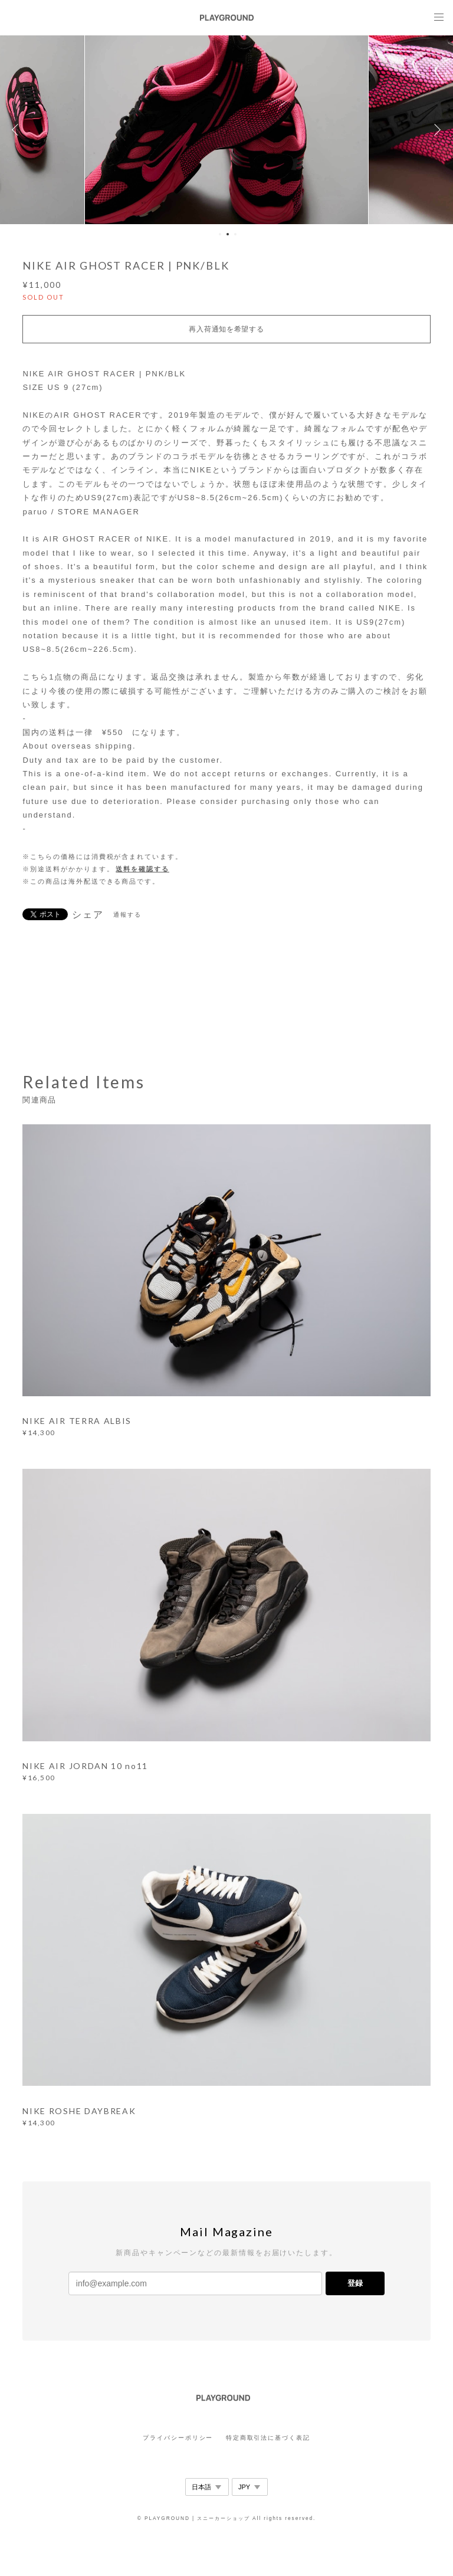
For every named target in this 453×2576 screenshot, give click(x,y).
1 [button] (220, 234)
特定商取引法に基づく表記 (268, 2437)
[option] (226, 129)
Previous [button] (18, 130)
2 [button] (227, 234)
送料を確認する (142, 868)
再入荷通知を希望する (226, 329)
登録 (355, 2283)
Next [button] (435, 130)
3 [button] (235, 234)
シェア (88, 915)
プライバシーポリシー (178, 2437)
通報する (127, 914)
